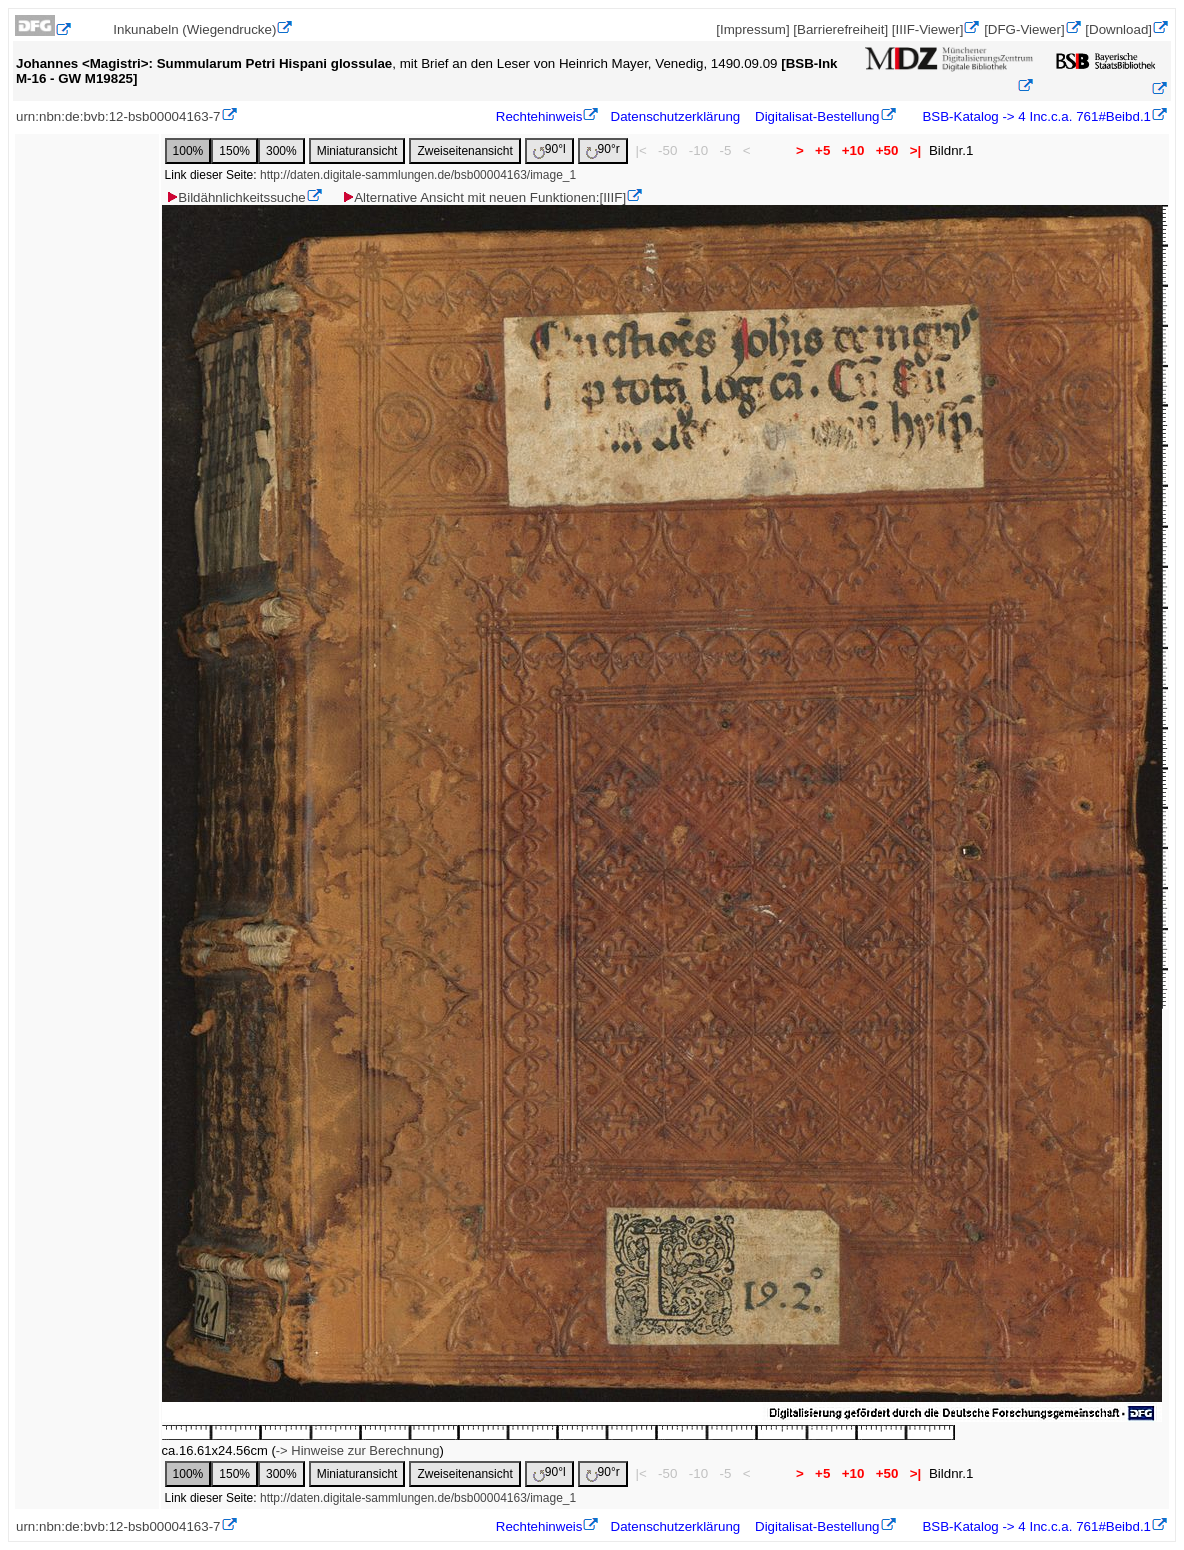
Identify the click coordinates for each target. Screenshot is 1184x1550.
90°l (549, 150)
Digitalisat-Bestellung (817, 116)
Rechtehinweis (539, 116)
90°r (603, 150)
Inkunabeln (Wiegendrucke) (194, 29)
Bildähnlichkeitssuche (235, 197)
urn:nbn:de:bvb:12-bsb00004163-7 (118, 116)
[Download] (1118, 29)
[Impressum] (752, 29)
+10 (853, 150)
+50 (887, 150)
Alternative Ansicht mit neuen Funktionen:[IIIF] (483, 197)
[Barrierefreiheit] (840, 29)
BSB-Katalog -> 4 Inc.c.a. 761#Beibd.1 (1035, 116)
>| (915, 150)
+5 (822, 150)
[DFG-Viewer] (1024, 29)
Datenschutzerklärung (676, 116)
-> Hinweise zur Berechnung (358, 1450)
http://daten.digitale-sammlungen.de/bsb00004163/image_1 (418, 175)
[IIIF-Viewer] (928, 29)
